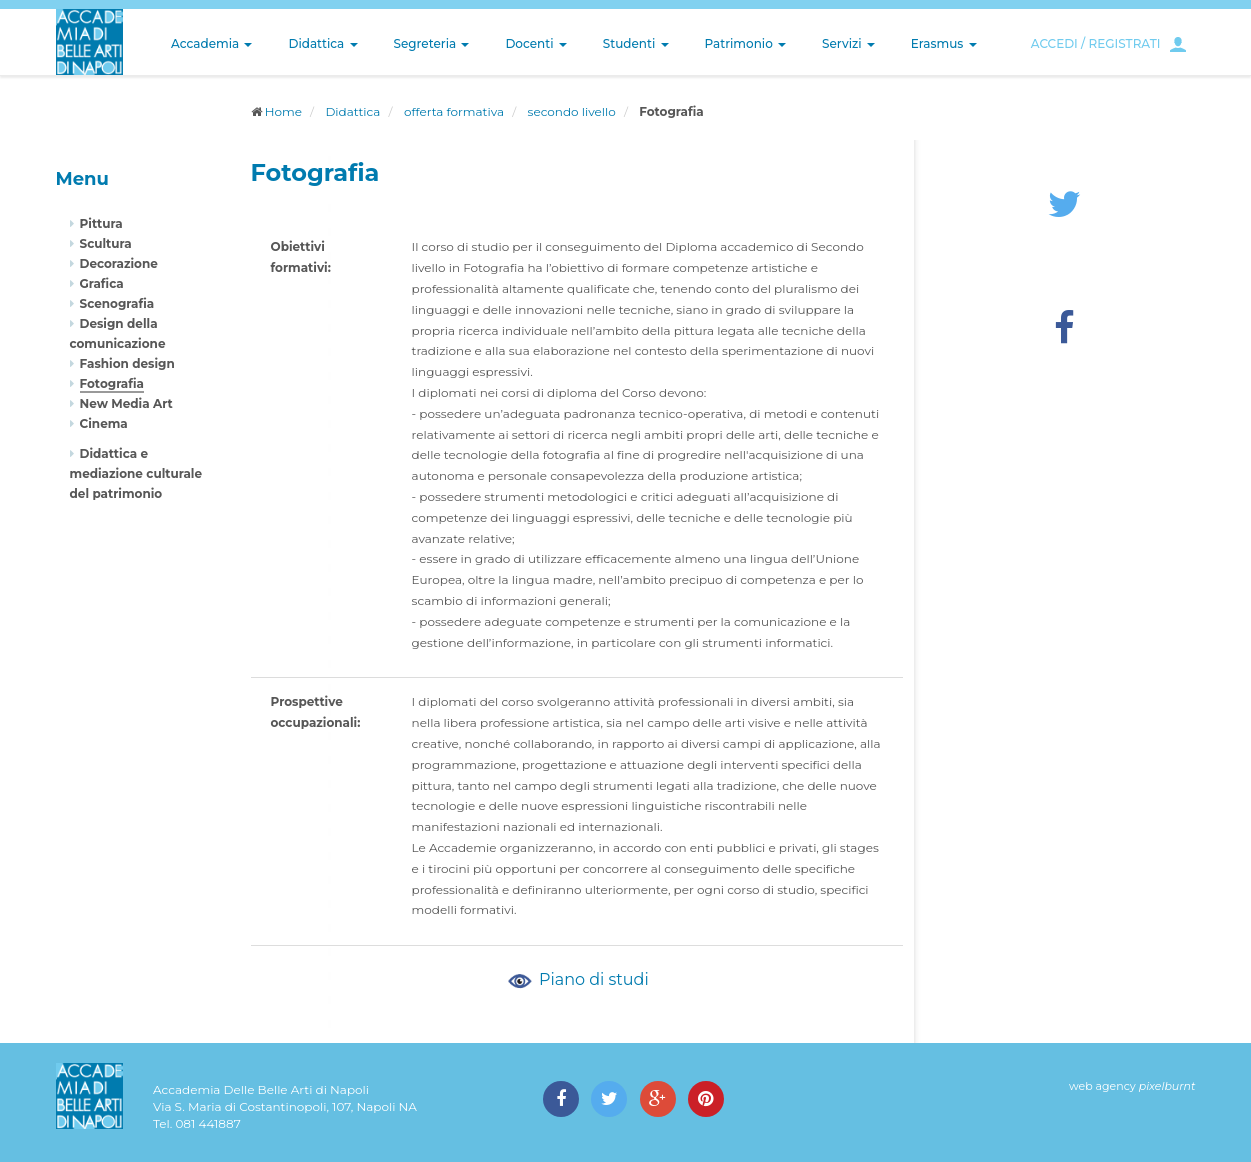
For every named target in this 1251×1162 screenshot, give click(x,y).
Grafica (102, 283)
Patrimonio (746, 43)
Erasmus (944, 43)
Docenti (535, 43)
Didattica (322, 43)
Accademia (211, 43)
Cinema (104, 423)
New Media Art (126, 403)
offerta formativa (454, 111)
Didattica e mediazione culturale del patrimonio (136, 473)
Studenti (636, 43)
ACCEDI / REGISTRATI (1096, 43)
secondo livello (572, 111)
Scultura (106, 243)
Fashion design (127, 363)
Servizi (848, 43)
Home (283, 111)
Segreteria (432, 43)
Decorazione (119, 263)
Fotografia (112, 383)
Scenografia (117, 303)
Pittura (101, 223)
